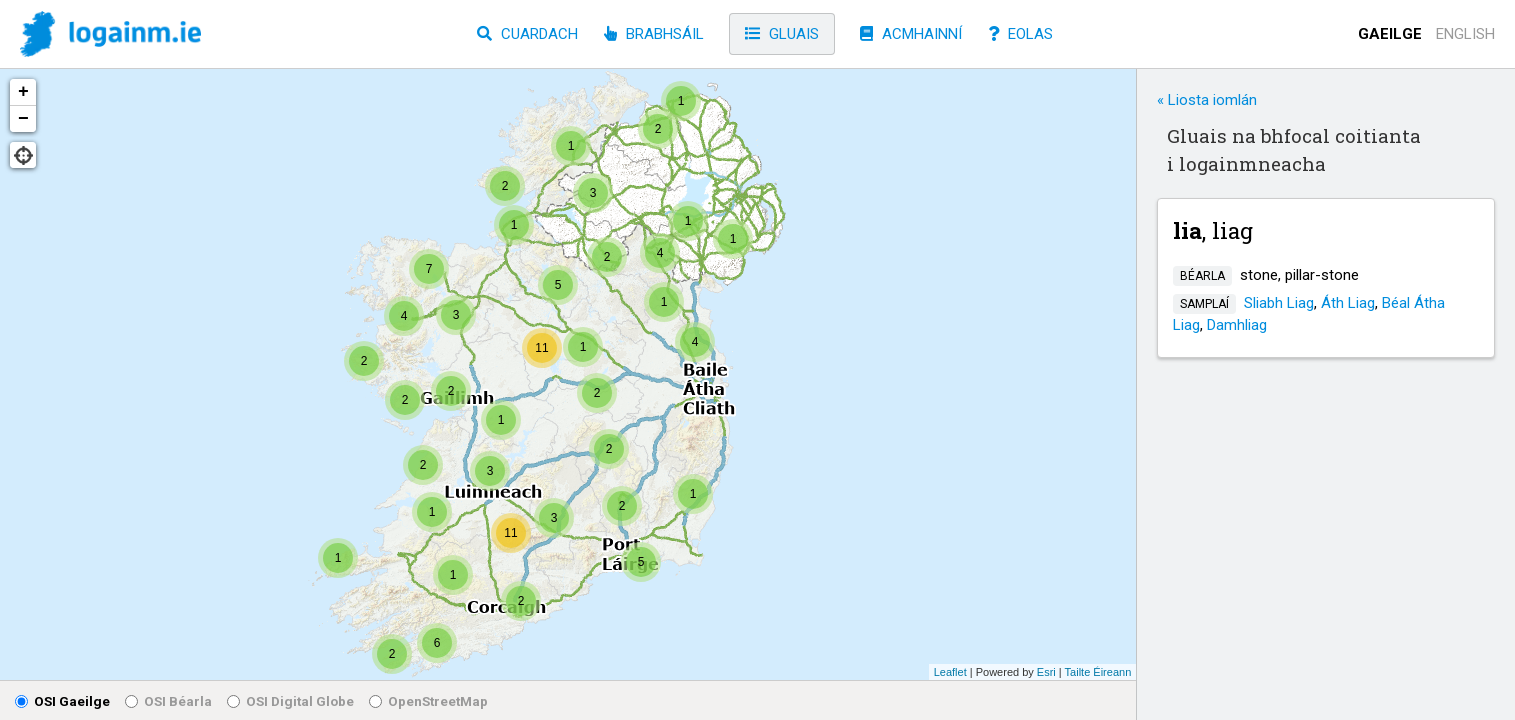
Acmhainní (911, 34)
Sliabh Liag (1279, 303)
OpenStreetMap (428, 701)
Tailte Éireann (1098, 672)
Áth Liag (1348, 303)
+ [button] (23, 92)
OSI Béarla (168, 701)
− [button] (23, 119)
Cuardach (527, 34)
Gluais (782, 34)
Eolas (1020, 34)
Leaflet (950, 672)
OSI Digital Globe (290, 701)
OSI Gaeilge (62, 701)
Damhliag (1237, 325)
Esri (1046, 672)
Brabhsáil (654, 34)
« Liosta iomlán (1207, 100)
